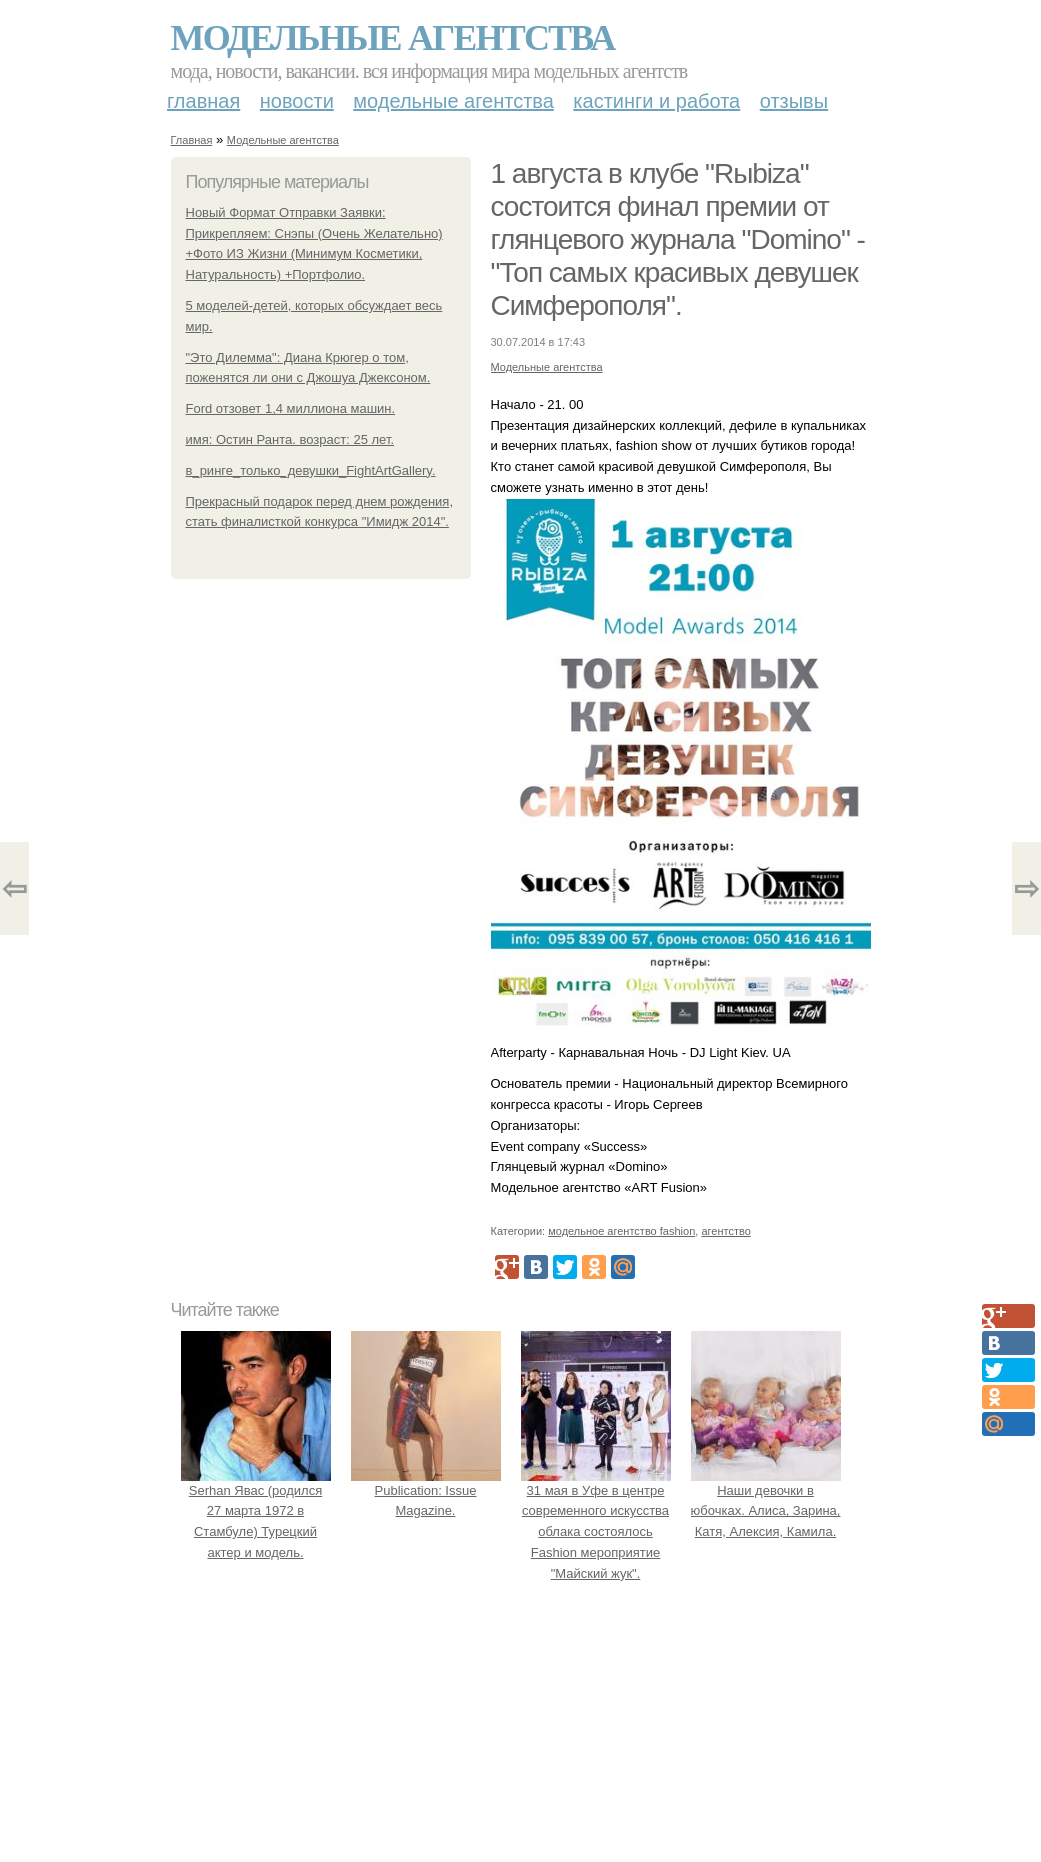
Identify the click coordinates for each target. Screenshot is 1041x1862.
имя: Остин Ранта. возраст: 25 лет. (290, 439)
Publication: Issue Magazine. (426, 1490)
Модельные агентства (393, 38)
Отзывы (794, 101)
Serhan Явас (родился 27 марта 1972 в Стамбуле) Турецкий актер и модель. (256, 1511)
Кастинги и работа (656, 101)
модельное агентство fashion (621, 1231)
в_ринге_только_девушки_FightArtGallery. (311, 470)
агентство (725, 1231)
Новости (297, 101)
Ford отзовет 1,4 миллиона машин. (291, 408)
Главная (203, 101)
